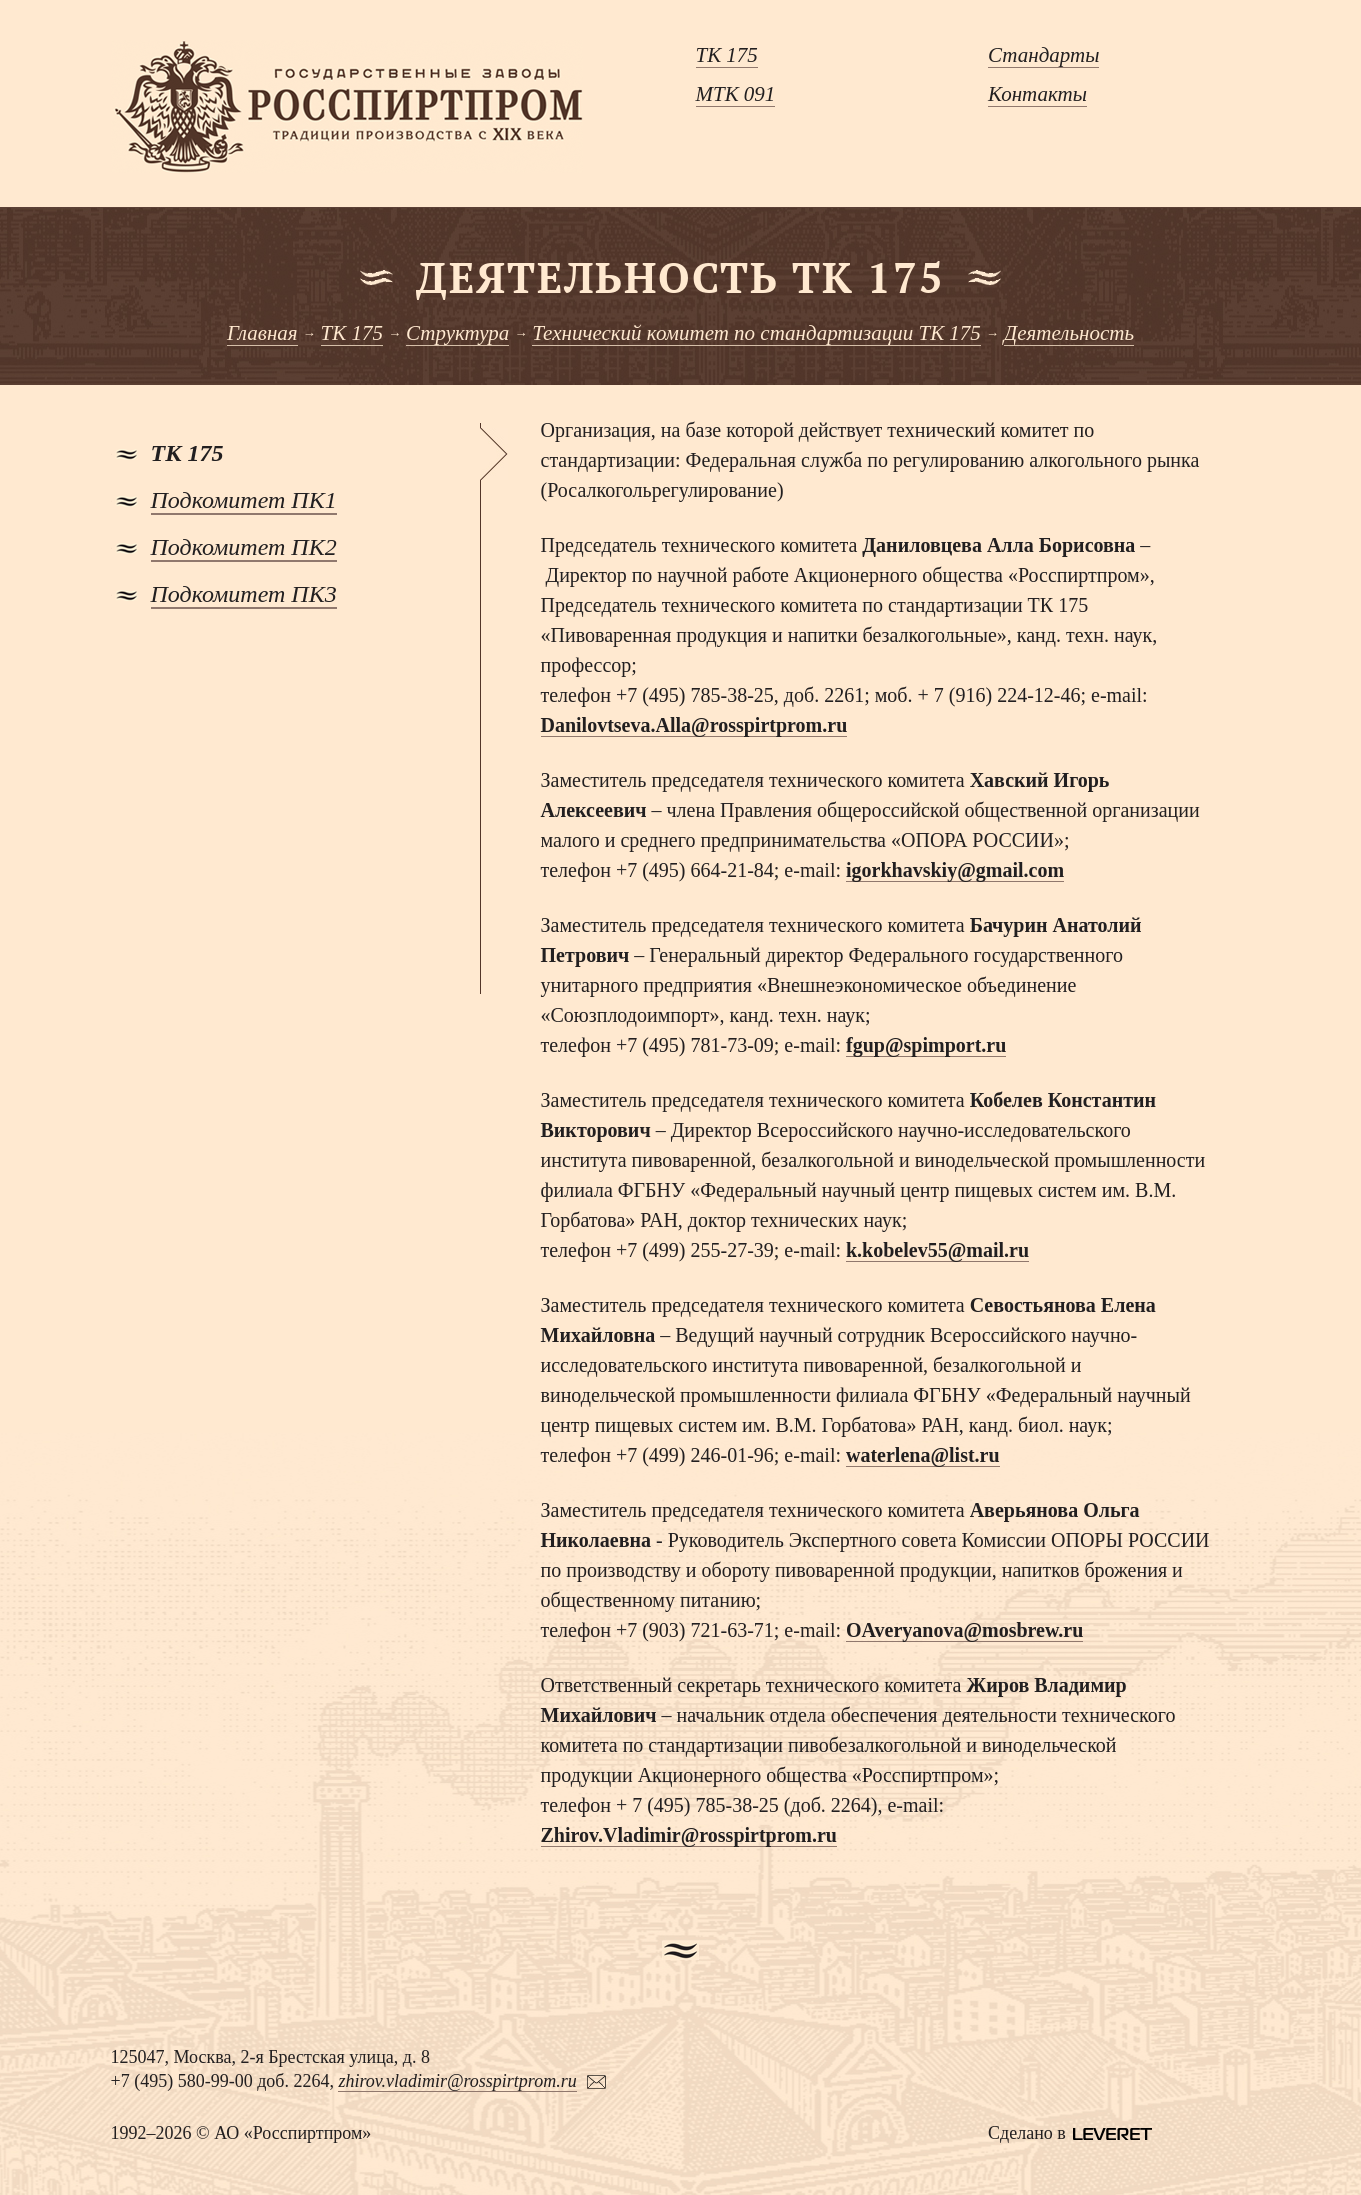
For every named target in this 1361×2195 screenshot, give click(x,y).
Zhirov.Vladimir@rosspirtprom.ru (689, 1835)
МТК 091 (736, 94)
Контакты (1037, 94)
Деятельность (1069, 333)
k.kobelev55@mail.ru (937, 1250)
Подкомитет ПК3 (244, 594)
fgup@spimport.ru (926, 1045)
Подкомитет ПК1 (244, 500)
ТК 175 (727, 55)
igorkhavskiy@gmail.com (955, 870)
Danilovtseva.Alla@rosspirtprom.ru (694, 725)
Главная (262, 333)
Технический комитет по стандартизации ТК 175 (756, 333)
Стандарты (1043, 55)
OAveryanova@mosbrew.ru (964, 1630)
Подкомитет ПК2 (244, 547)
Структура (457, 333)
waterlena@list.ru (923, 1455)
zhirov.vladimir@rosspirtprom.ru (457, 2081)
